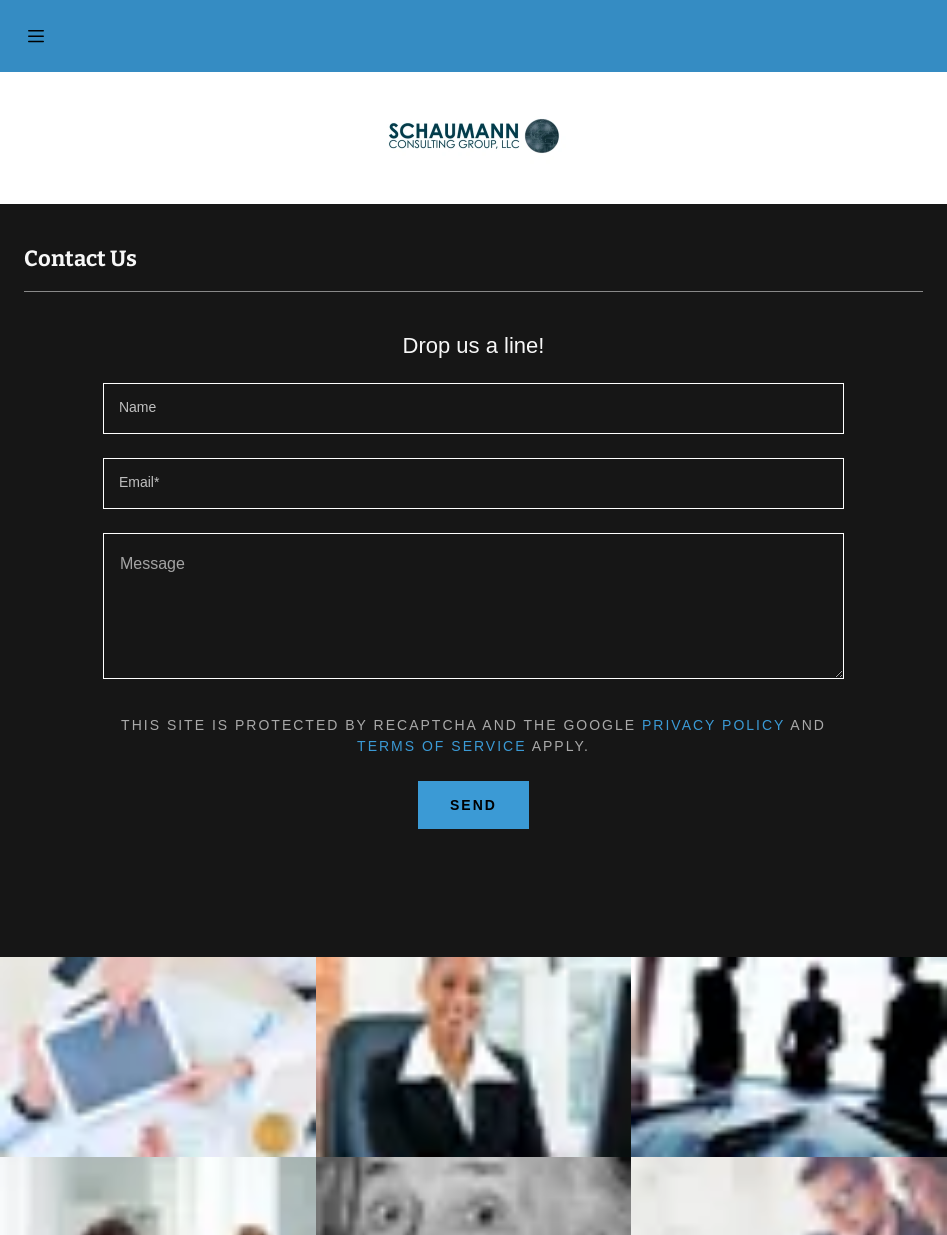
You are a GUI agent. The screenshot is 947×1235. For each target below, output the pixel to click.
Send (473, 805)
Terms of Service (441, 746)
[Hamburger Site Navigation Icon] (36, 36)
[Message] (473, 606)
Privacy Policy (713, 725)
